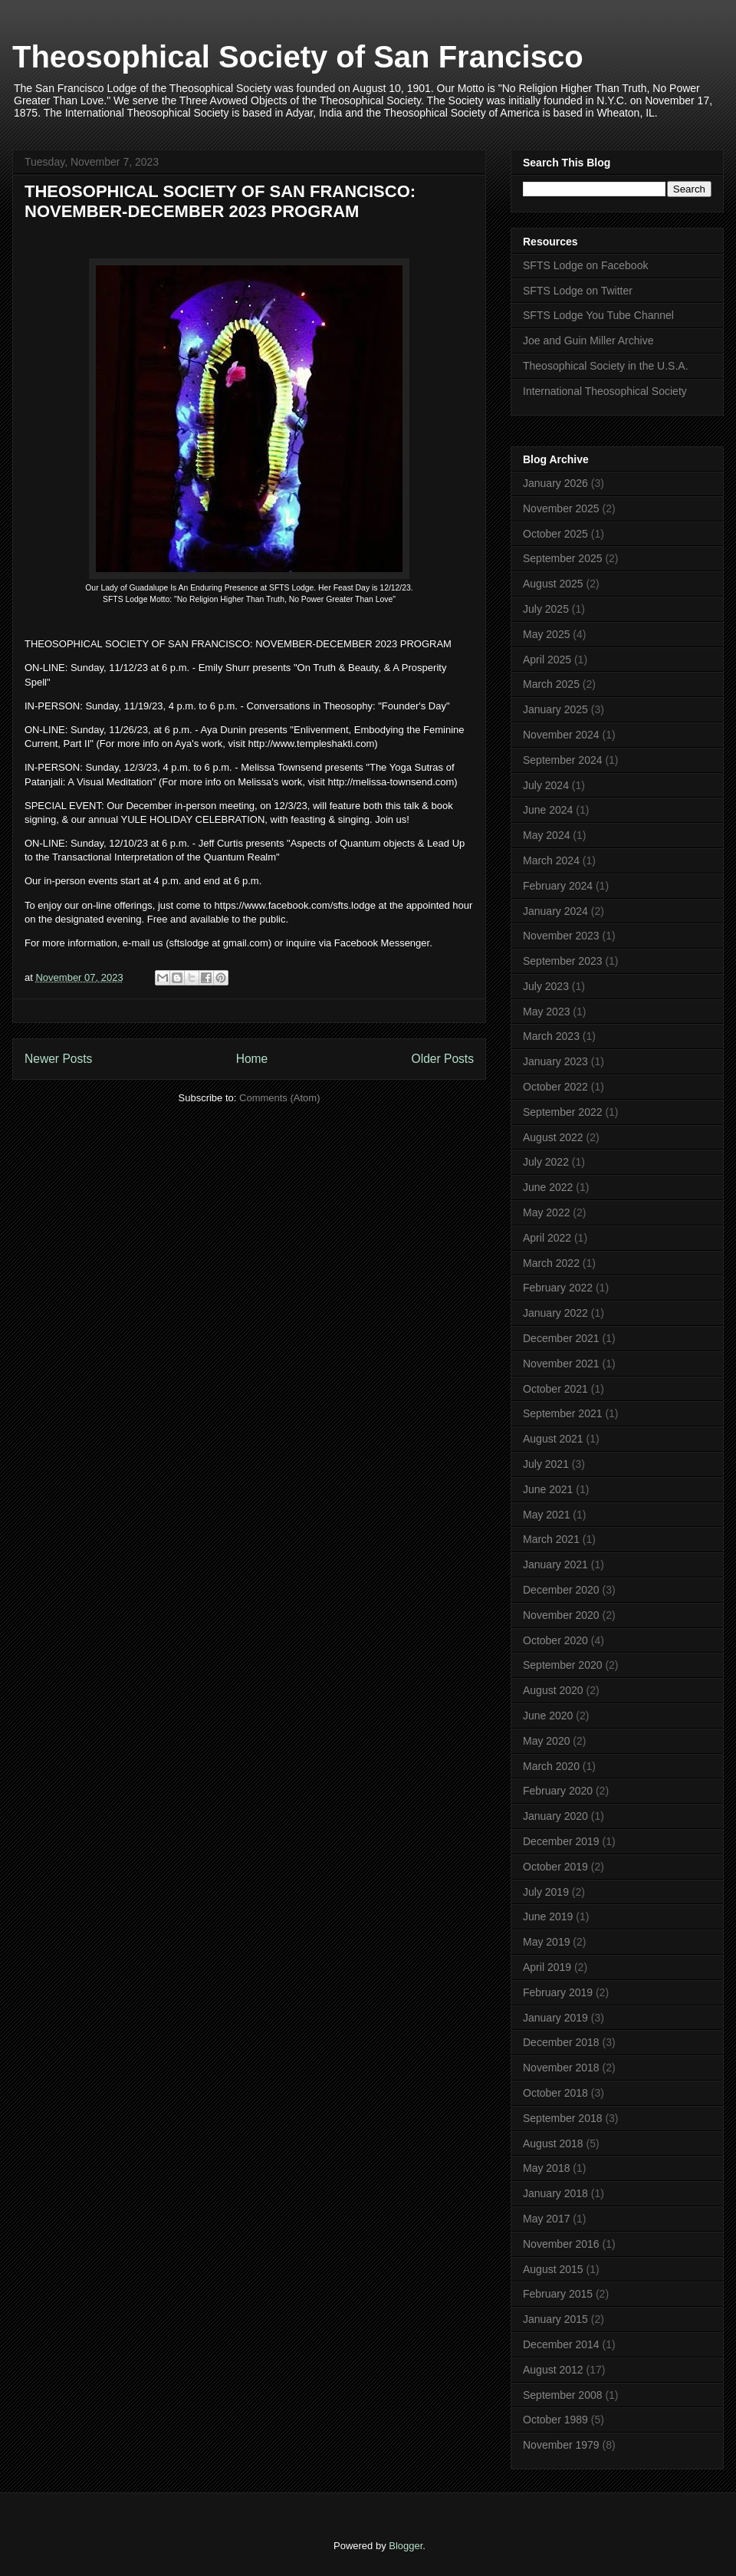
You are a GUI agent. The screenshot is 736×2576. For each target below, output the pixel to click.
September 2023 (563, 961)
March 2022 (551, 1263)
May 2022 (546, 1212)
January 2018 (555, 2193)
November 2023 (561, 935)
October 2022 (555, 1087)
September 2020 (563, 1665)
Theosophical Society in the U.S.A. (605, 366)
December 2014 (561, 2344)
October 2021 (555, 1389)
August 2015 (553, 2269)
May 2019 (546, 1942)
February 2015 (558, 2294)
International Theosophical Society (605, 391)
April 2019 (547, 1967)
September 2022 (563, 1112)
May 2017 (546, 2218)
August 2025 (553, 583)
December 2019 (561, 1841)
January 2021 (555, 1564)
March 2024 (551, 860)
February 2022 (558, 1287)
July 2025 (546, 609)
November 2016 (561, 2244)
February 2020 (558, 1791)
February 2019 (558, 1992)
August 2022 (553, 1137)
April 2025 (547, 659)
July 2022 (546, 1162)
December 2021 (561, 1338)
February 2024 (558, 886)
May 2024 (546, 835)
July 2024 (546, 785)
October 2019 (555, 1866)
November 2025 (561, 508)
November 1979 (561, 2445)
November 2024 (561, 735)
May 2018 (546, 2168)
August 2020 (553, 1690)
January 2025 (555, 709)
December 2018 (561, 2042)
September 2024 (563, 760)
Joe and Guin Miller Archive (588, 340)
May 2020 (546, 1741)
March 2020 (551, 1766)
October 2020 (555, 1640)
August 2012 (553, 2370)
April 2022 (547, 1238)
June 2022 (548, 1187)
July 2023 (546, 986)
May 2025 (546, 634)
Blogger (405, 2545)
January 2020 (555, 1816)
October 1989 (555, 2419)
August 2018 (553, 2143)
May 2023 (546, 1011)
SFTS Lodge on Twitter (577, 291)
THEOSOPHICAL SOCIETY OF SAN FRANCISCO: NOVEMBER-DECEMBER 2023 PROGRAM (220, 201)
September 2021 (563, 1413)
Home (252, 1058)
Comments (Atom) (279, 1098)
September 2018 (563, 2118)
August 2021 (553, 1439)
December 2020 (561, 1590)
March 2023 (551, 1036)
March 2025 (551, 684)
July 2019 (546, 1892)
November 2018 (561, 2067)
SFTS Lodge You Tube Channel (598, 315)
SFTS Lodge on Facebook (585, 265)
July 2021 (546, 1464)
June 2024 (548, 810)
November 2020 (561, 1615)
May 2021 (546, 1514)
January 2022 (555, 1313)
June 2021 (548, 1489)
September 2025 (563, 558)
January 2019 (555, 2018)
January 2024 (555, 911)
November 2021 (561, 1363)
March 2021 (551, 1539)
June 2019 (548, 1916)
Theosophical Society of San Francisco (297, 57)
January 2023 (555, 1061)
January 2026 (555, 483)
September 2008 (563, 2395)
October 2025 (555, 534)
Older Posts (443, 1058)
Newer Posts (58, 1058)
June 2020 (548, 1715)
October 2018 (555, 2093)
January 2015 (555, 2319)
